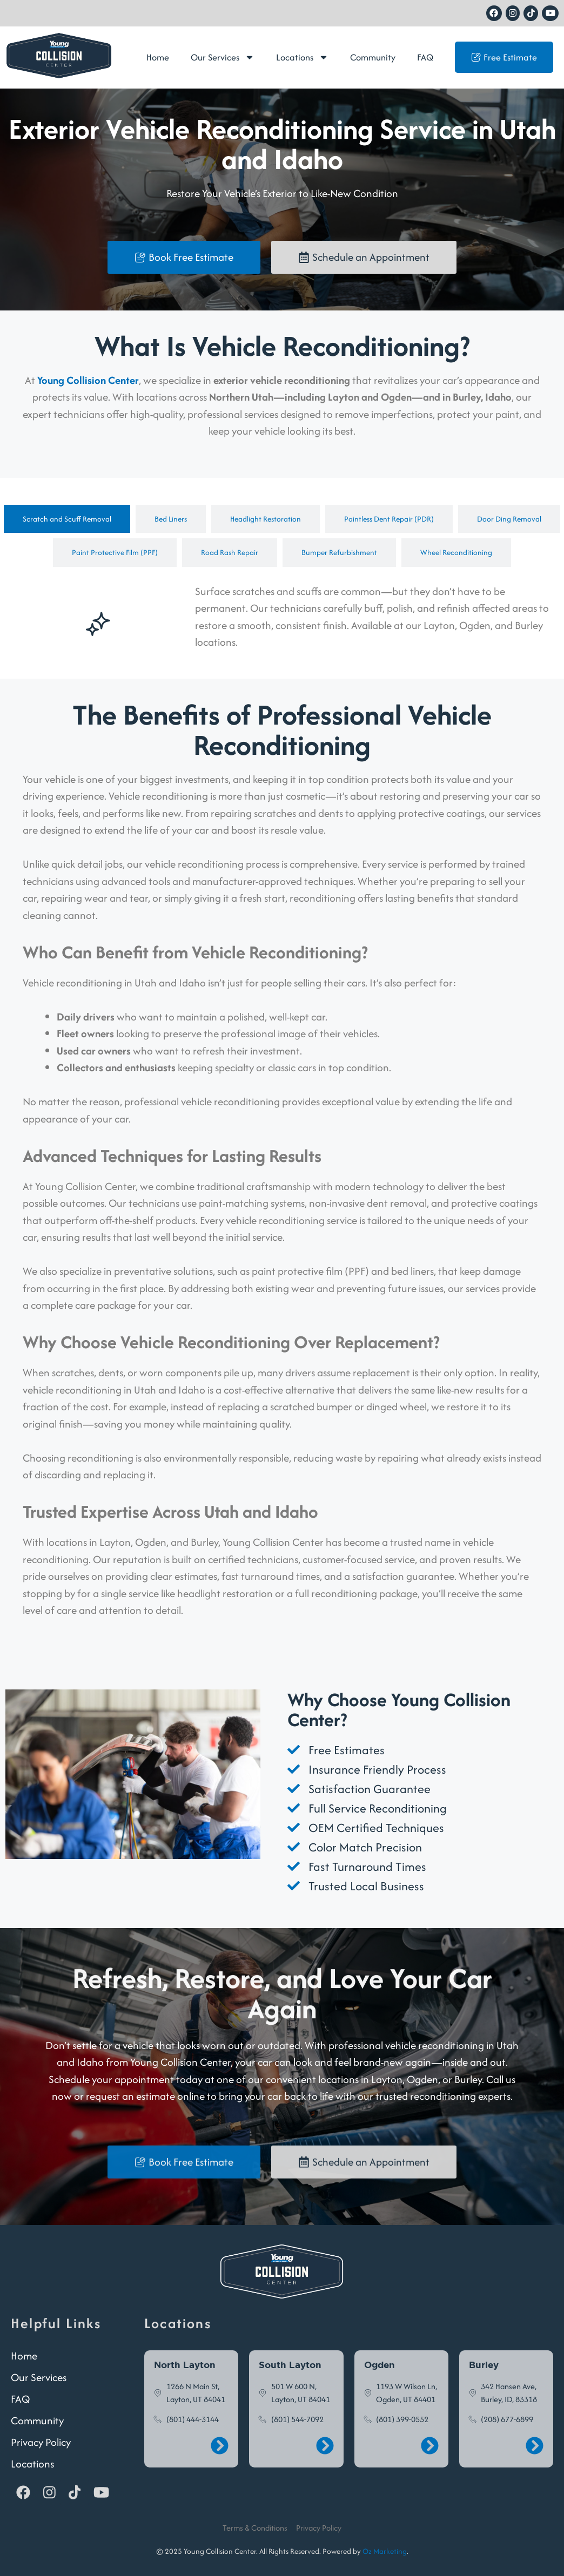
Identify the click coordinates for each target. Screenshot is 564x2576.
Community (372, 57)
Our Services (222, 57)
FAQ (425, 57)
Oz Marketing (384, 2551)
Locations (302, 57)
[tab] (67, 519)
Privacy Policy (41, 2442)
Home (157, 57)
